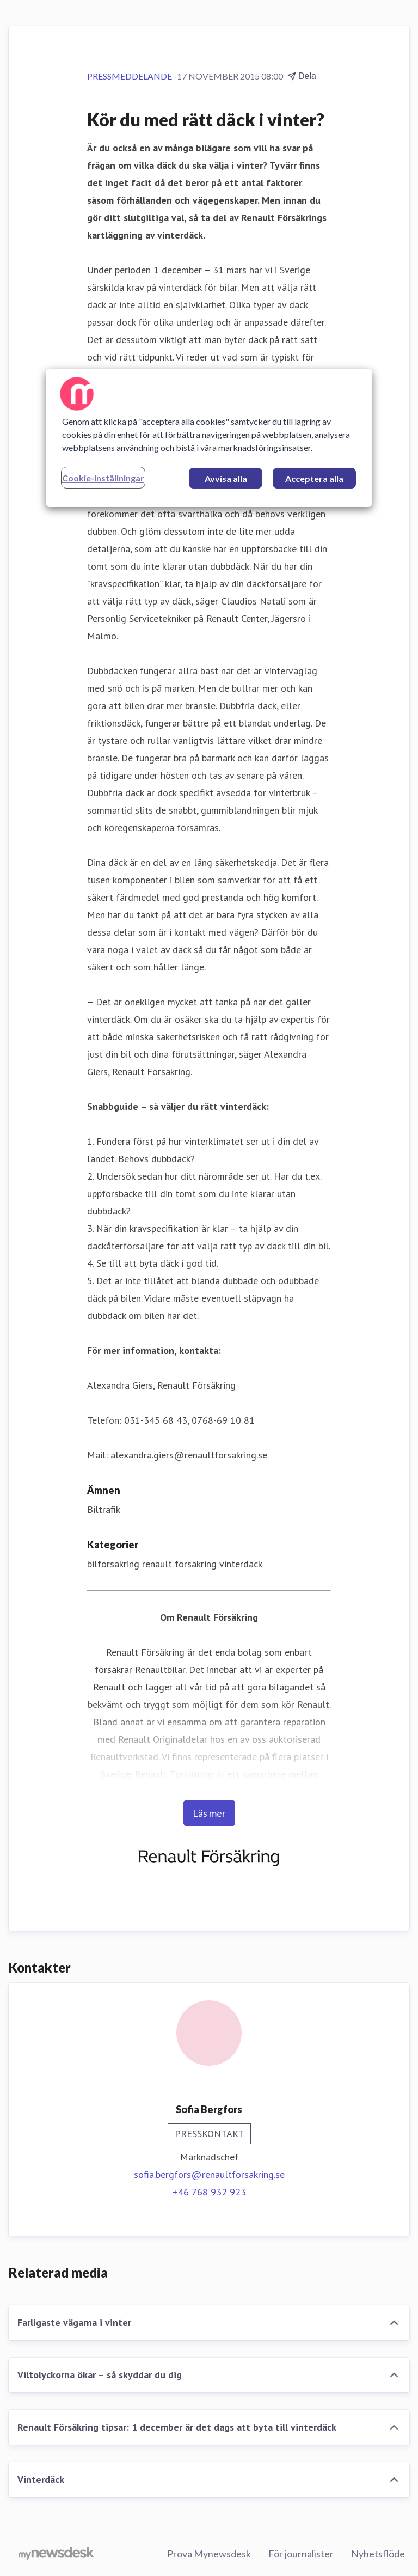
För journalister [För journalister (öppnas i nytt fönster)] (301, 2554)
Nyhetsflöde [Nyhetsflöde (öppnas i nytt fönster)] (378, 2554)
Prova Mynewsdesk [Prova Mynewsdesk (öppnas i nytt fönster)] (209, 2554)
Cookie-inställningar (103, 477)
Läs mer (209, 1813)
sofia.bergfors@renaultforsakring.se (209, 2174)
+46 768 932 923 (209, 2192)
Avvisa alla (226, 478)
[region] (209, 437)
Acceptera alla (314, 478)
